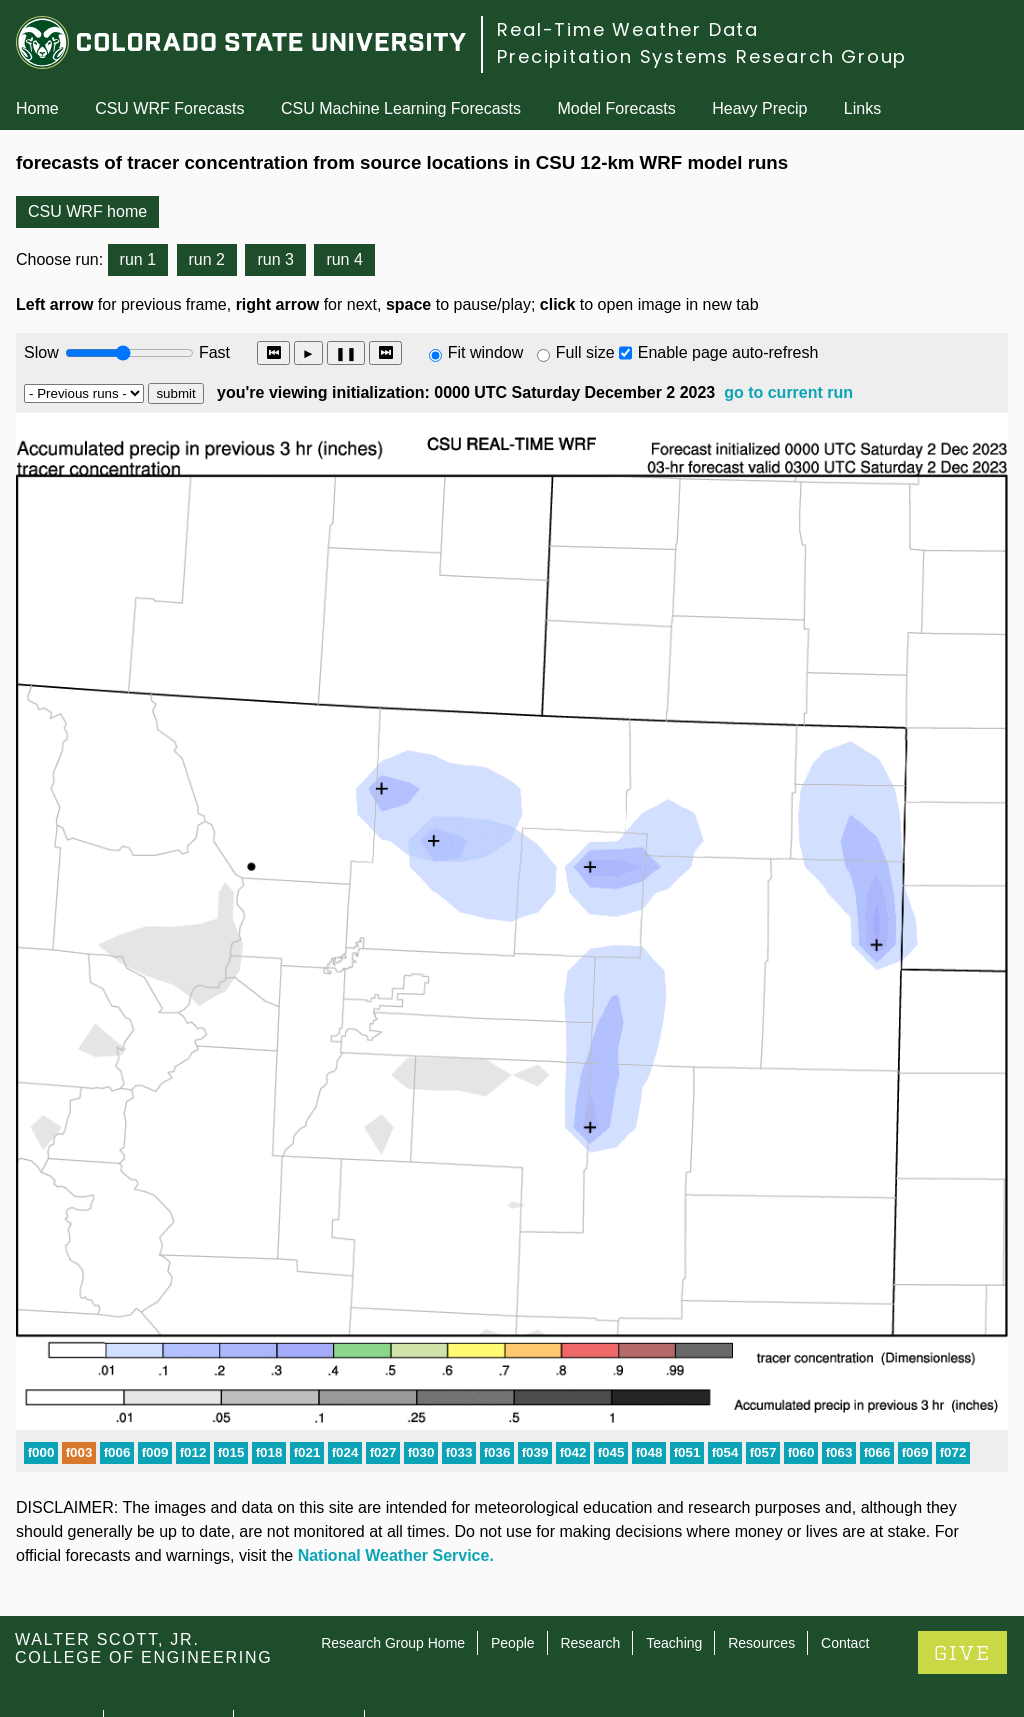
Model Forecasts (617, 108)
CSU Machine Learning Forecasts (401, 108)
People (513, 1557)
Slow (41, 352)
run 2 (207, 259)
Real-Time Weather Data (628, 29)
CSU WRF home (87, 211)
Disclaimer (54, 1659)
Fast (213, 352)
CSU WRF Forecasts (169, 108)
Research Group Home (393, 1557)
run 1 (138, 259)
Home (37, 108)
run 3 (275, 259)
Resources (761, 1557)
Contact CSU (53, 1636)
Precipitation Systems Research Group (702, 56)
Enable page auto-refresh (728, 352)
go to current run (788, 392)
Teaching (674, 1557)
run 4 (344, 259)
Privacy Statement (299, 1636)
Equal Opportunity (169, 1636)
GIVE (962, 1567)
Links (862, 108)
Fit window (486, 352)
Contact (845, 1557)
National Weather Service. (396, 1469)
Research (590, 1557)
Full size (585, 352)
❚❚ (346, 353)
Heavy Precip (759, 108)
